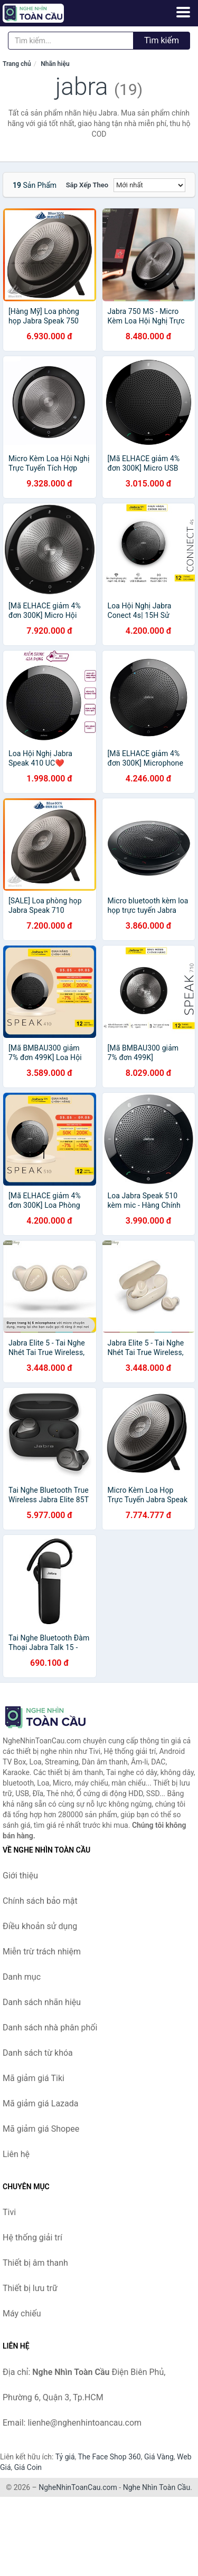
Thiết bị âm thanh (35, 2263)
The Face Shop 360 (109, 2457)
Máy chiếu (22, 2313)
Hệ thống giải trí (32, 2237)
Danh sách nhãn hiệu (42, 2002)
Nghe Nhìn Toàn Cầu (156, 2487)
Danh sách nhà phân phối (50, 2027)
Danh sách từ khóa (38, 2053)
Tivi (9, 2212)
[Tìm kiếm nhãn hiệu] (71, 41)
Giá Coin (28, 2467)
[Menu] (183, 12)
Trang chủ (17, 64)
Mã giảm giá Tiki (33, 2078)
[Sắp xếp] (149, 185)
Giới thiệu (20, 1876)
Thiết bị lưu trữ (30, 2288)
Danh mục (22, 1977)
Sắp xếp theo (87, 185)
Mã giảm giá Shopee (41, 2129)
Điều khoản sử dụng (40, 1926)
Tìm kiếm (161, 40)
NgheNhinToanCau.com (78, 2487)
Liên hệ (16, 2154)
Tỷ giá (65, 2457)
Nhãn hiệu (55, 64)
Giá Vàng (159, 2457)
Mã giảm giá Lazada (40, 2103)
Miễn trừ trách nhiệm (42, 1952)
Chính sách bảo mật (40, 1901)
